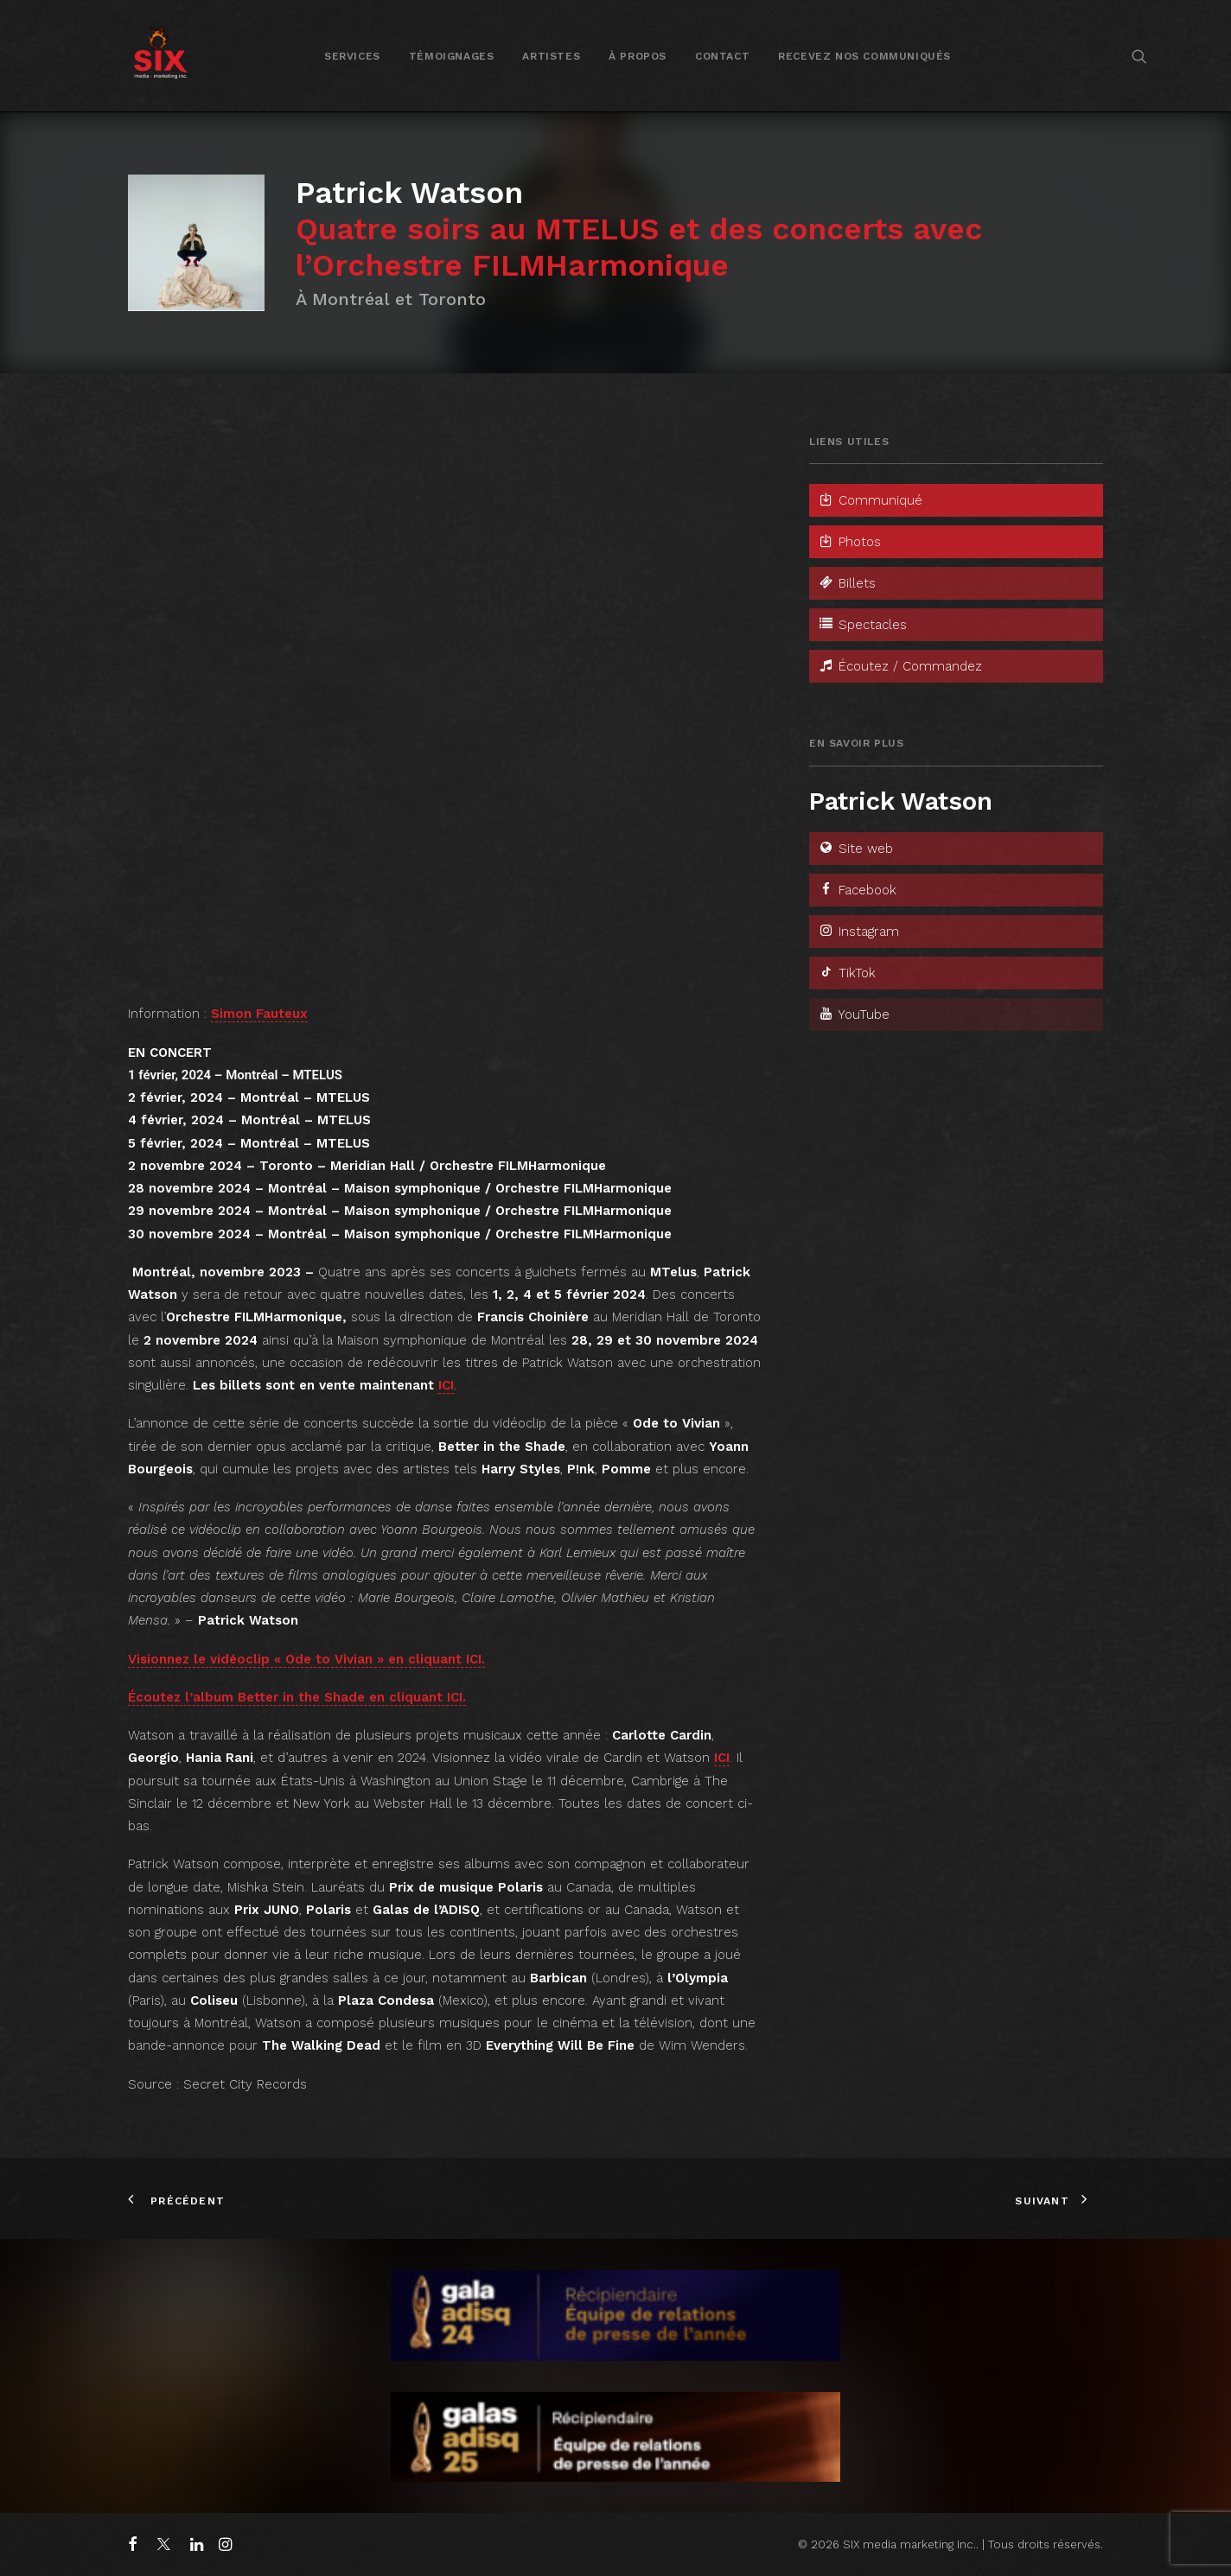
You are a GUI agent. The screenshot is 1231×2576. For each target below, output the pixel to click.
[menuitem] (352, 55)
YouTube (854, 1014)
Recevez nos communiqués (864, 56)
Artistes (551, 56)
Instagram (858, 931)
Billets (847, 583)
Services (352, 56)
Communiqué (870, 500)
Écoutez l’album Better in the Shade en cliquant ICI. (297, 1697)
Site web (855, 848)
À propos (638, 56)
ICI (446, 1385)
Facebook (857, 890)
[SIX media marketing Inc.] (160, 55)
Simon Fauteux (259, 1013)
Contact (722, 56)
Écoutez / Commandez (900, 666)
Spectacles (862, 625)
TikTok (847, 973)
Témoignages (451, 56)
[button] (1139, 55)
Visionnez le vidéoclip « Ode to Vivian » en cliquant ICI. (306, 1659)
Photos (849, 542)
